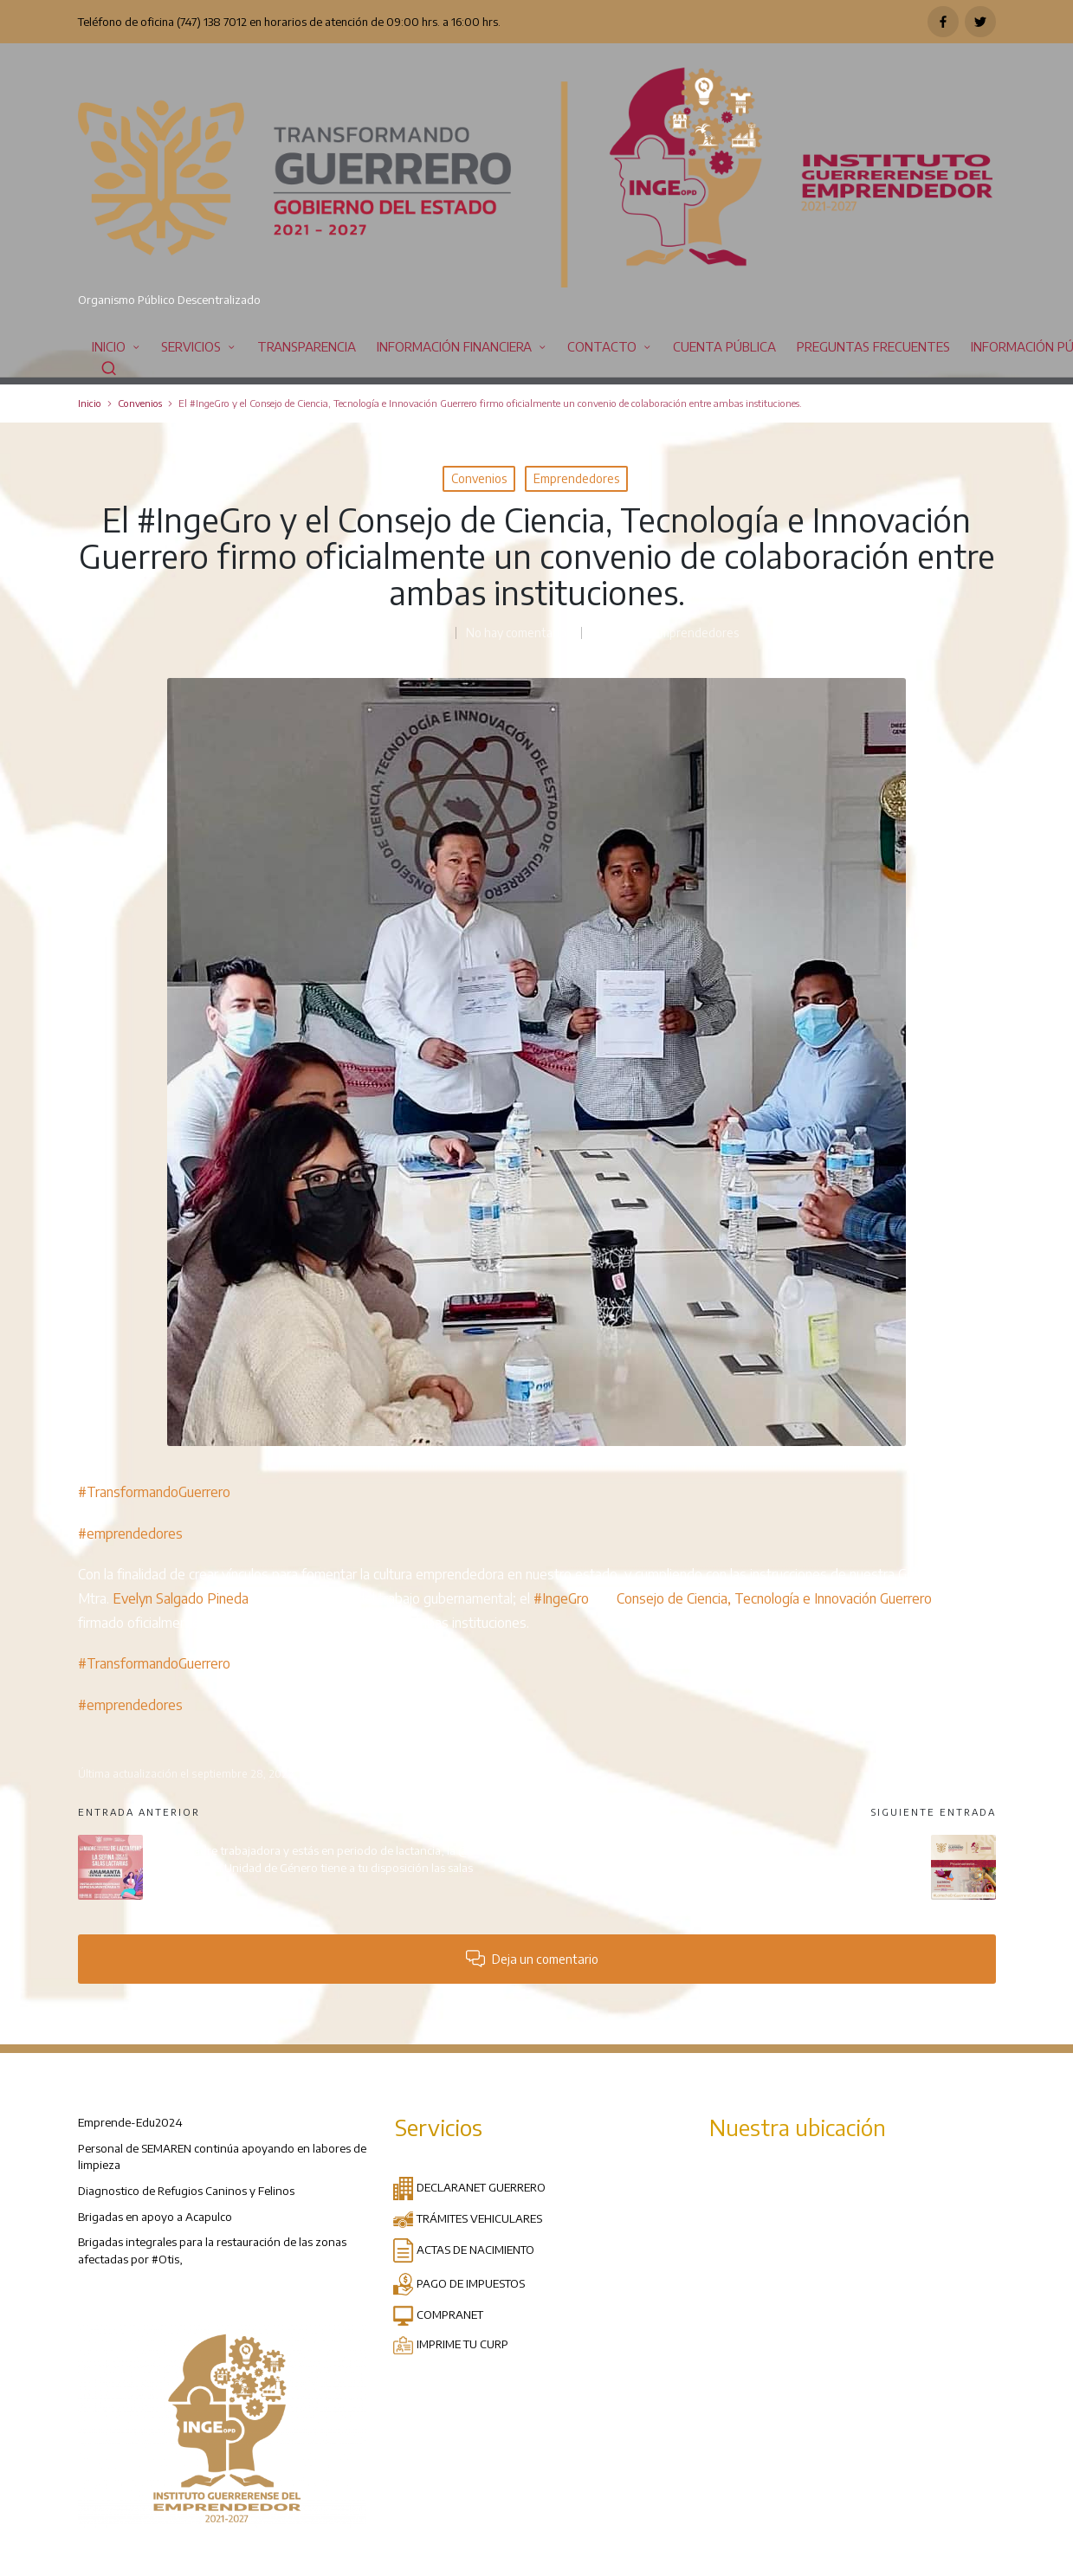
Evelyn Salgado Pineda (181, 1598)
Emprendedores (576, 478)
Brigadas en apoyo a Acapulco (155, 2216)
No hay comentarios (519, 632)
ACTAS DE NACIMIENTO (463, 2249)
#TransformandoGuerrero (154, 1492)
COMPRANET (437, 2314)
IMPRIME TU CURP (450, 2343)
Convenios (479, 478)
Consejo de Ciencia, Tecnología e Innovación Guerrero (774, 1598)
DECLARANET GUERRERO (469, 2186)
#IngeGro (561, 1598)
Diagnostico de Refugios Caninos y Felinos (186, 2190)
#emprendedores (130, 1533)
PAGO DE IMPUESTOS (458, 2283)
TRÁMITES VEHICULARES (467, 2218)
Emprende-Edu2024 (130, 2121)
